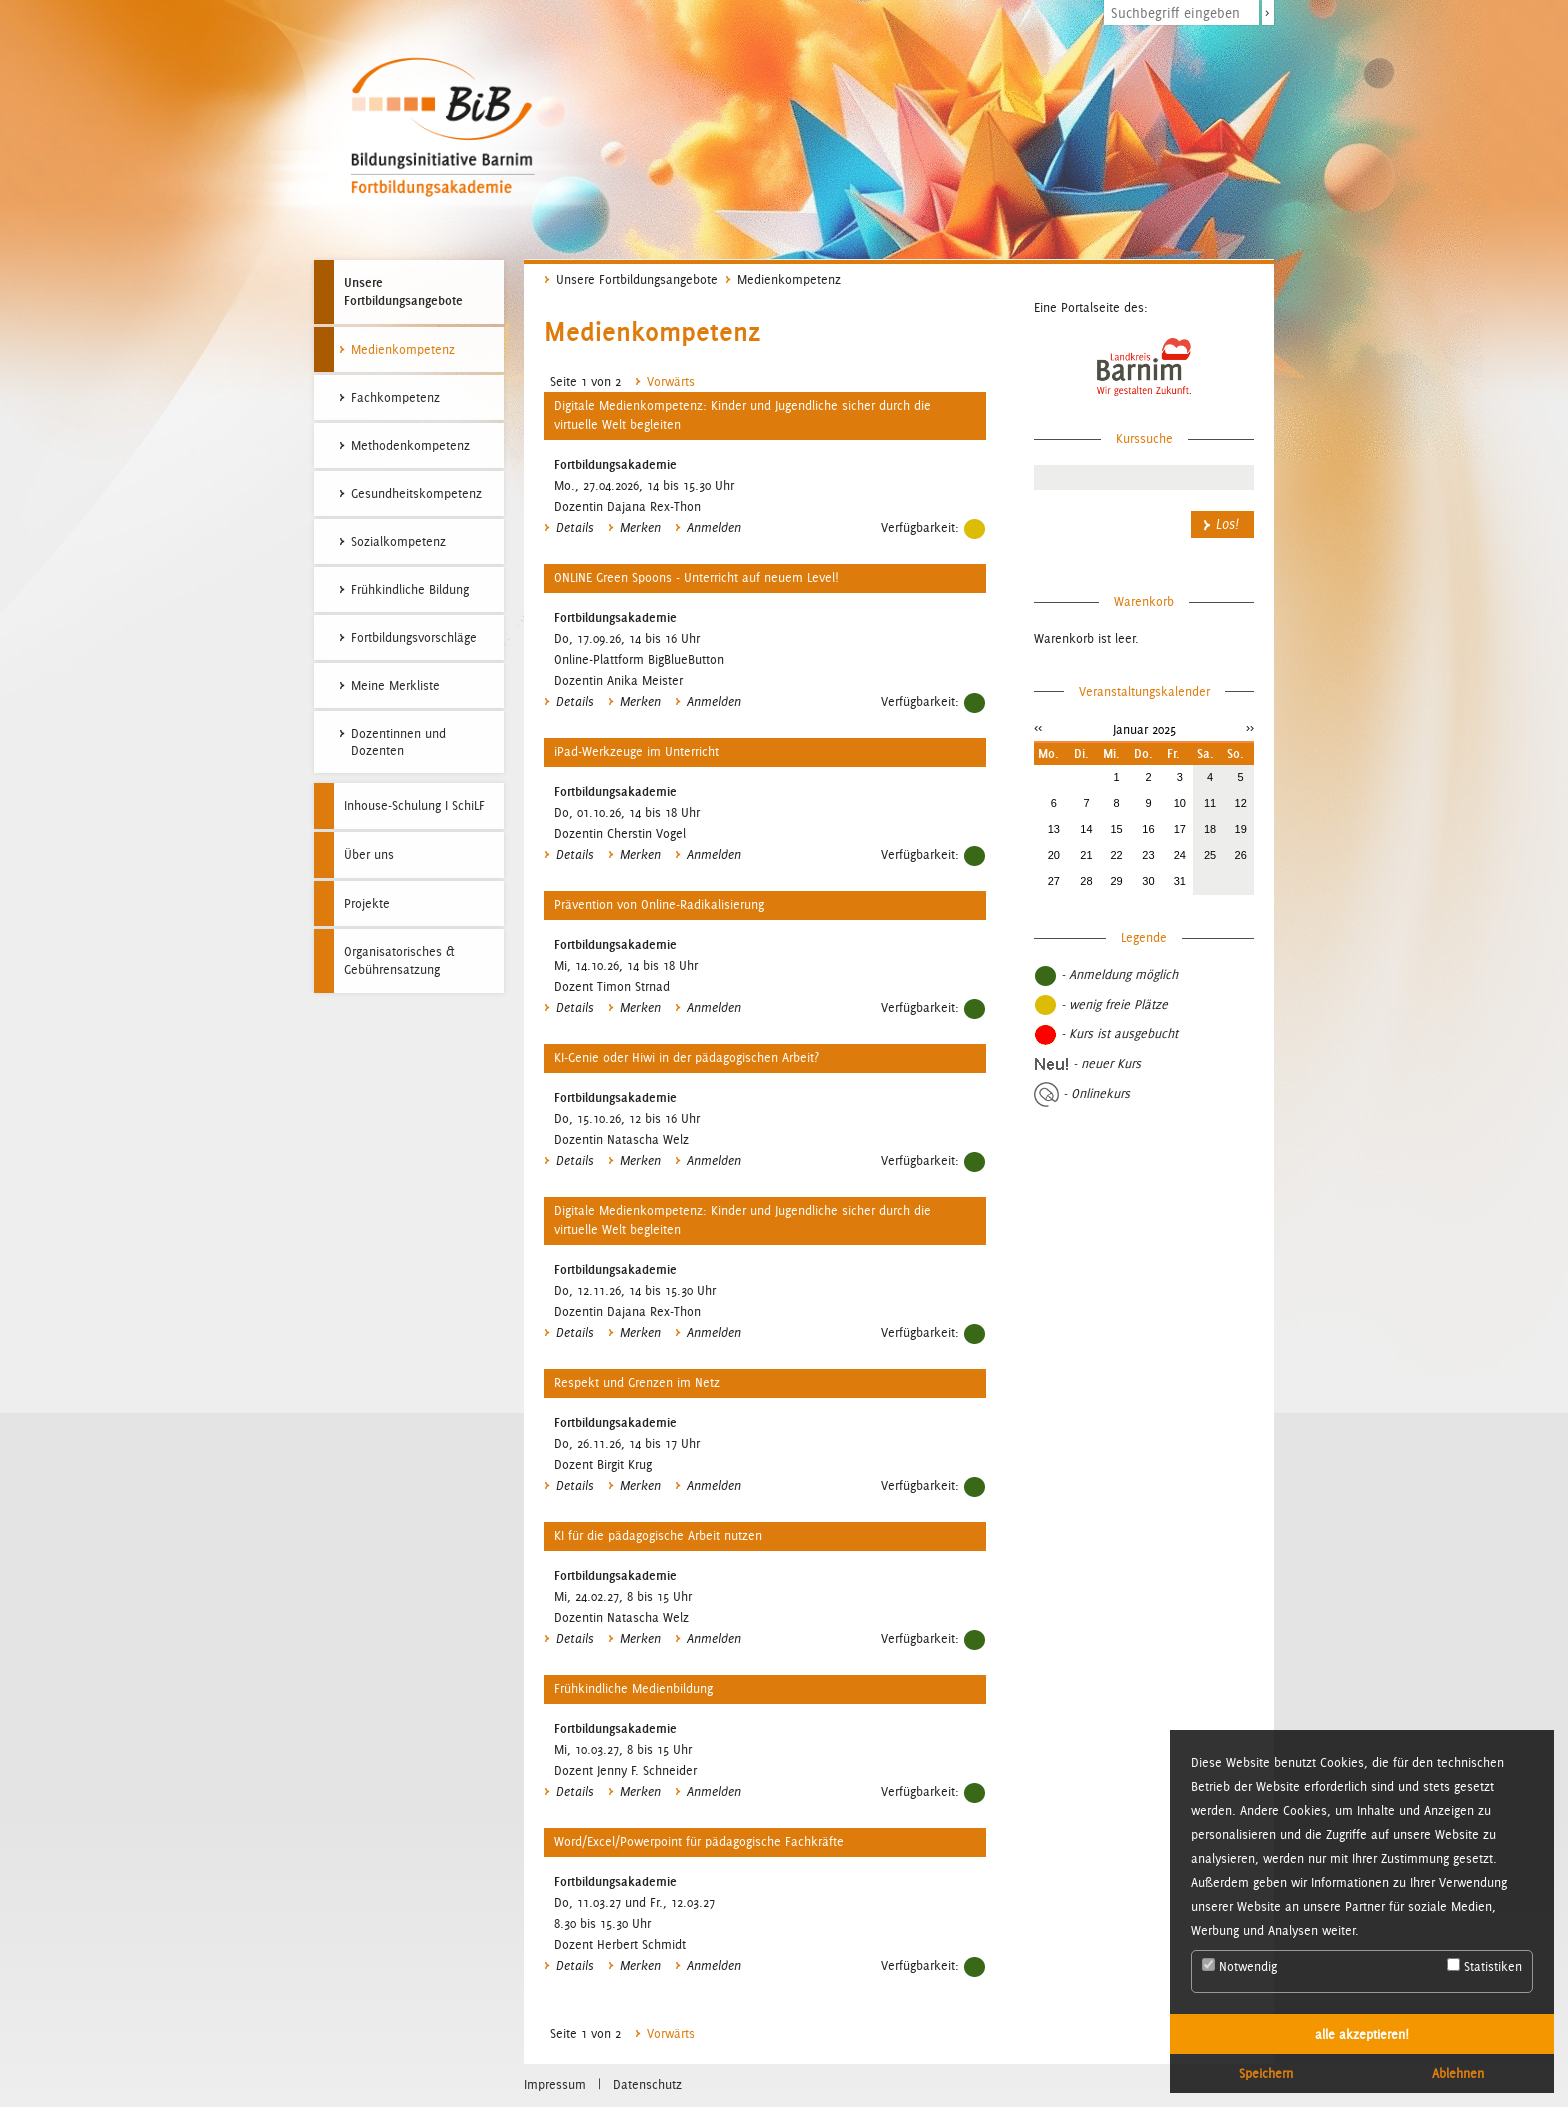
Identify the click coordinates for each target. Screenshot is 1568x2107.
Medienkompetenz (789, 279)
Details (575, 528)
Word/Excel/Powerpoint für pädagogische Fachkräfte (699, 1841)
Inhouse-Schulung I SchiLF (414, 805)
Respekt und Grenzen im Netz (637, 1382)
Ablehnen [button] (1458, 2073)
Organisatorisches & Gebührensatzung (399, 960)
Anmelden (714, 528)
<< (1038, 727)
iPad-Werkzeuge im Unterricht (636, 751)
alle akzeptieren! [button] (1362, 2034)
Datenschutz (647, 2084)
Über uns (369, 854)
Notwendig (1239, 1966)
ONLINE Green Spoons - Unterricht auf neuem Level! (696, 577)
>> (1250, 727)
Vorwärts (665, 381)
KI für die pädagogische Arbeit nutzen (658, 1535)
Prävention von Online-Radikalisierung (659, 904)
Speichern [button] (1266, 2073)
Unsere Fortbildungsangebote (403, 291)
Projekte (367, 903)
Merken (640, 528)
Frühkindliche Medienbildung (633, 1688)
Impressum (555, 2084)
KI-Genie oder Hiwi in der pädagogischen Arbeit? (686, 1057)
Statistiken (1484, 1966)
